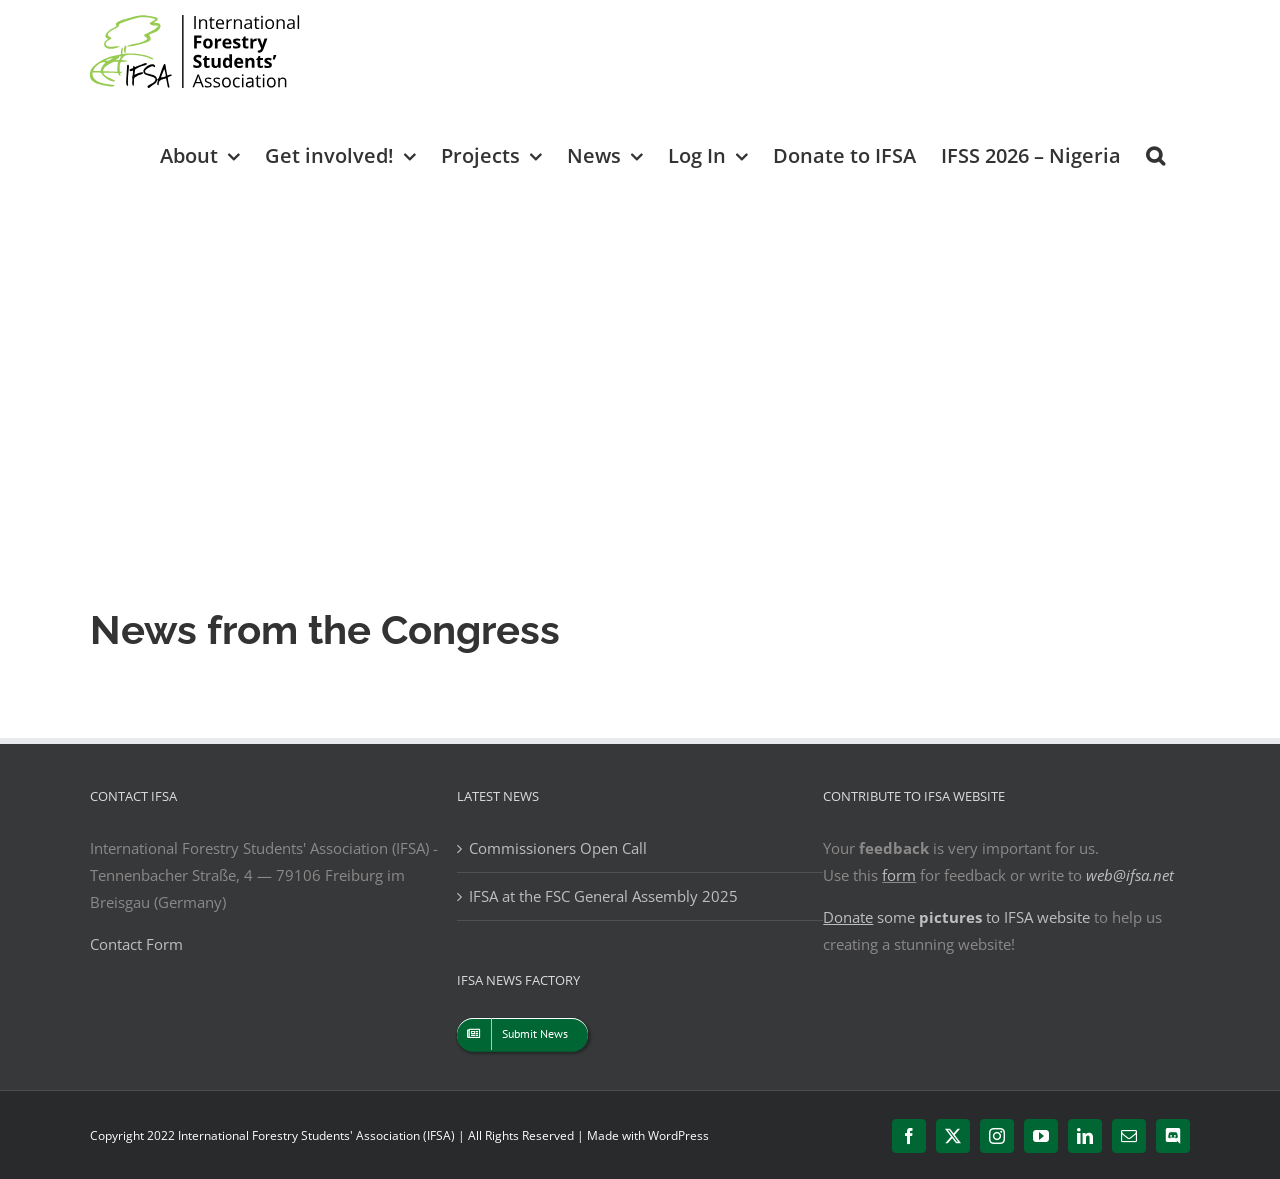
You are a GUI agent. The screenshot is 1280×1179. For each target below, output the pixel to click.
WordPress (678, 1135)
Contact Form (136, 944)
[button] (1155, 154)
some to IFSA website (956, 917)
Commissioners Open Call (558, 848)
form (899, 875)
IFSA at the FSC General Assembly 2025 (603, 896)
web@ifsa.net (1130, 875)
